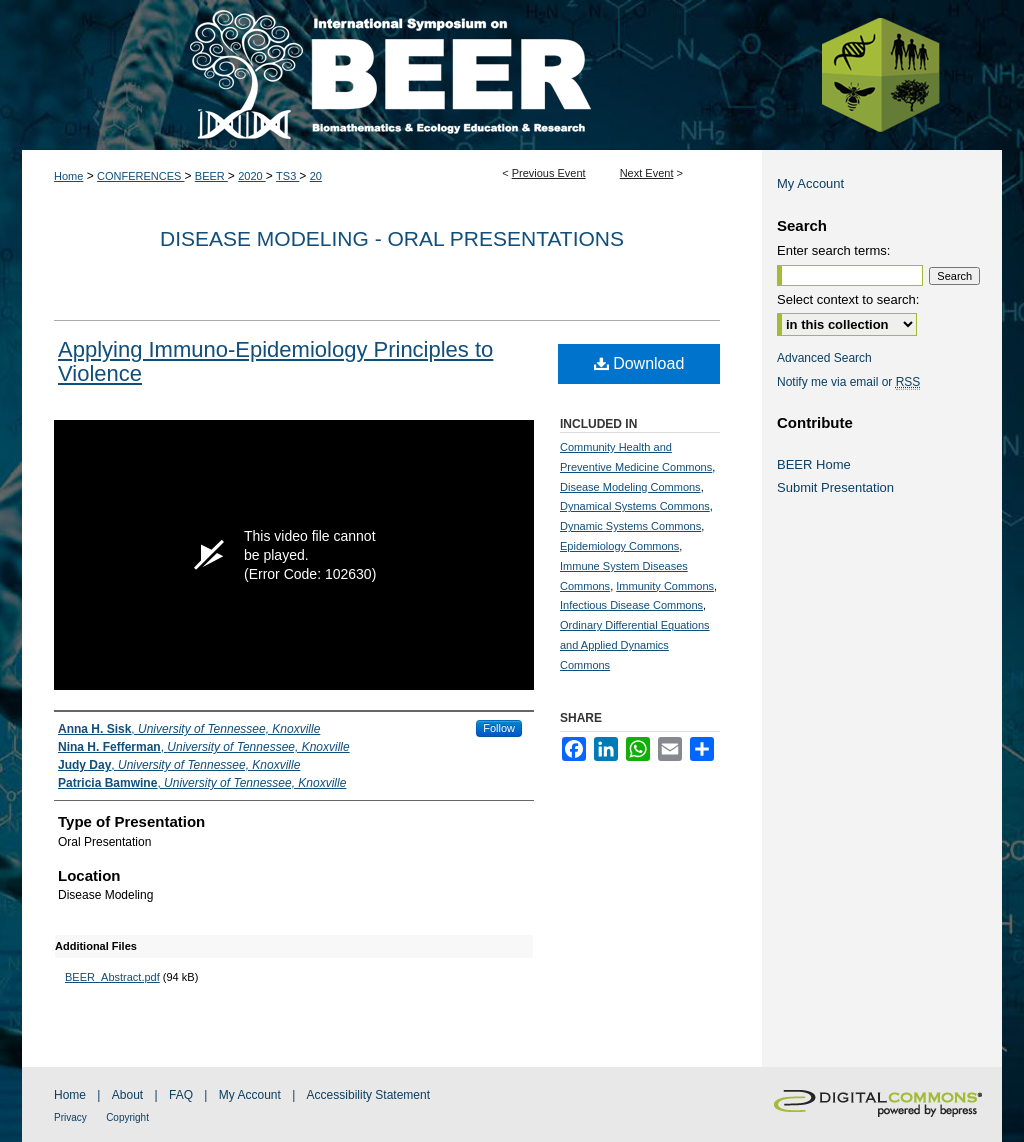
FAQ (181, 1095)
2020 (252, 176)
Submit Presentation (835, 487)
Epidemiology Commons (619, 546)
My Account (810, 183)
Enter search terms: (833, 250)
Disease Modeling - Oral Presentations (392, 238)
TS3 (287, 176)
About (127, 1095)
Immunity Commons (665, 586)
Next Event (647, 173)
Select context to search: (848, 299)
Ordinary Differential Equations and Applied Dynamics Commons (635, 645)
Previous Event (549, 173)
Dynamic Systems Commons (630, 526)
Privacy (70, 1117)
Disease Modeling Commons (630, 487)
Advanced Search (824, 358)
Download (639, 363)
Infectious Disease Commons (631, 605)
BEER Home (814, 464)
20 (316, 176)
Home (68, 176)
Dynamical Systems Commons (635, 506)
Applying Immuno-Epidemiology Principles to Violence (275, 361)
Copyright (127, 1117)
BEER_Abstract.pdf (112, 977)
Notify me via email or (848, 382)
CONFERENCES (140, 176)
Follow (499, 728)
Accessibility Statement (368, 1095)
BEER (211, 176)
